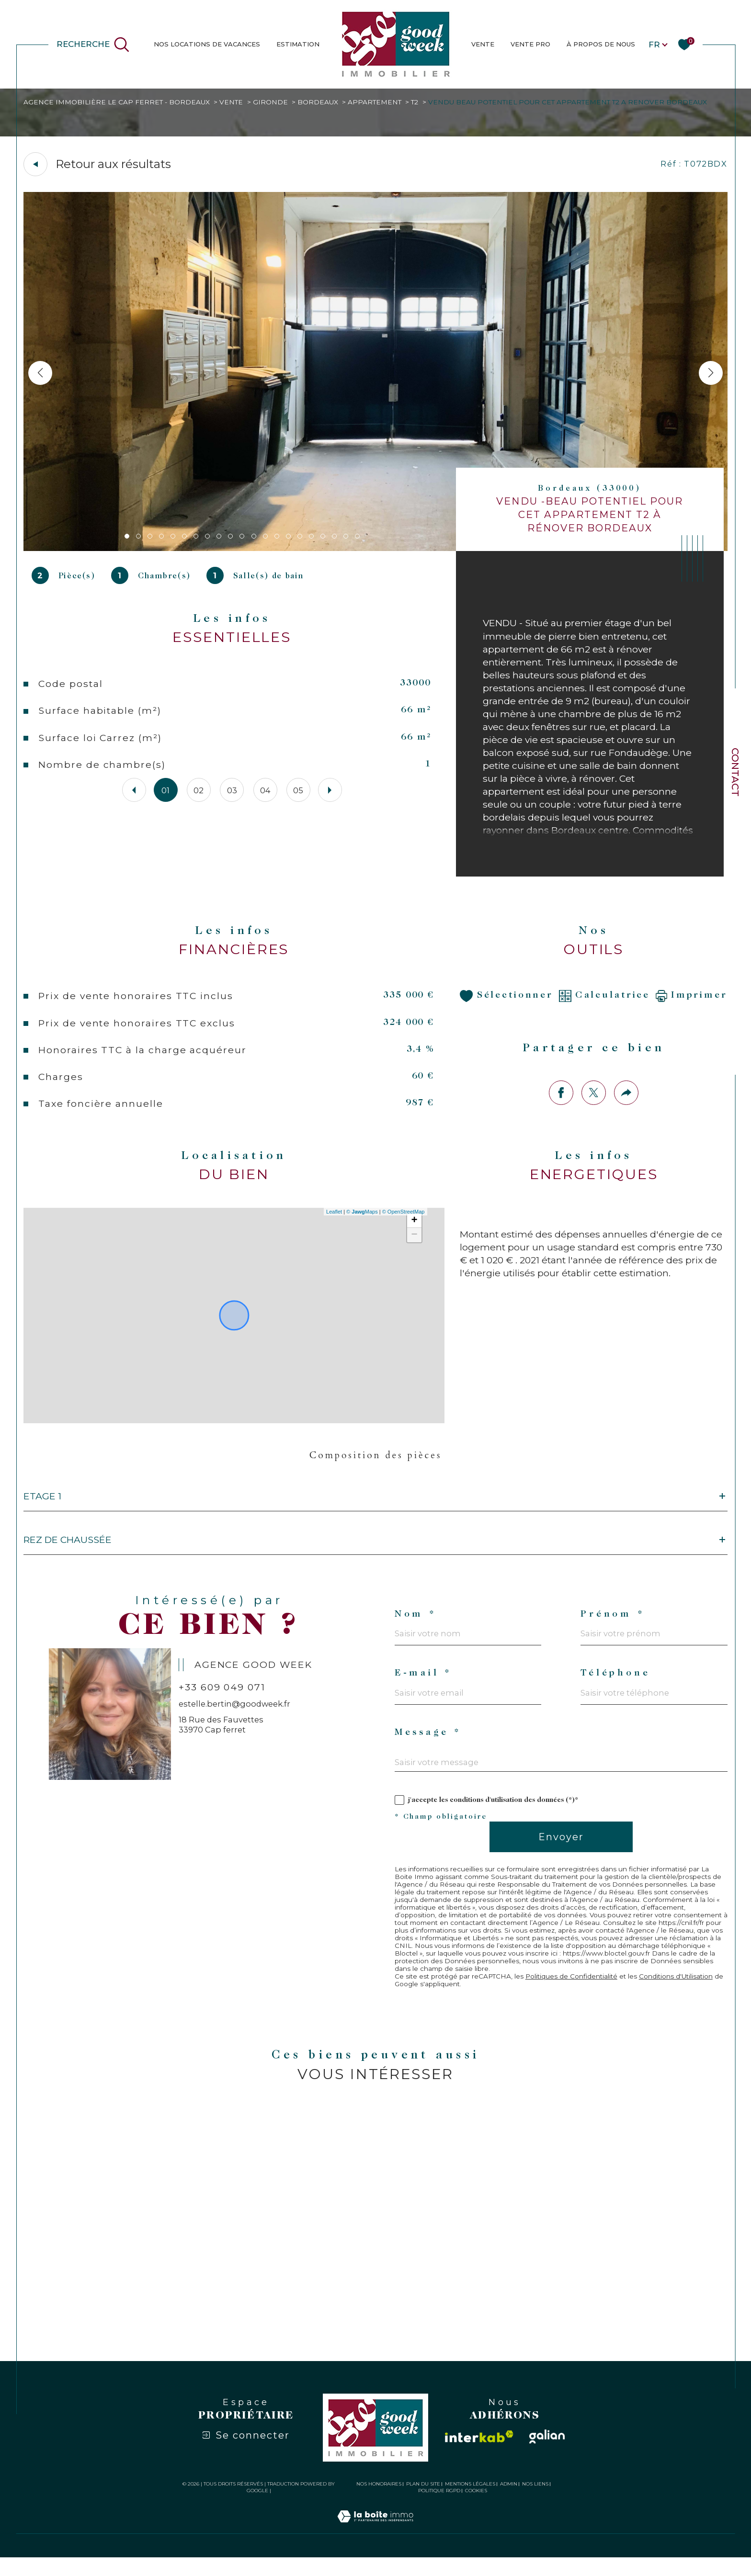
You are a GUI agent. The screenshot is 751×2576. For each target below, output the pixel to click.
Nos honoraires (378, 2502)
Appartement (379, 102)
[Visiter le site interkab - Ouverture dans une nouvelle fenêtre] (479, 2455)
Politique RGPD (439, 2509)
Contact (735, 772)
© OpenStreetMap (403, 1219)
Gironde (273, 102)
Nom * (415, 1626)
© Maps (361, 1219)
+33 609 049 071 (223, 1700)
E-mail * (424, 1687)
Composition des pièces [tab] (375, 1463)
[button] (710, 373)
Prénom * (613, 1626)
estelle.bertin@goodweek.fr (235, 1716)
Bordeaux (321, 102)
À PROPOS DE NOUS (601, 44)
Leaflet (333, 1219)
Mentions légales (470, 2502)
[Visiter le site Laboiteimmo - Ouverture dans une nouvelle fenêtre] (375, 2546)
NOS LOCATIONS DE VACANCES (207, 44)
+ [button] (413, 1228)
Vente (234, 102)
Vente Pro (530, 44)
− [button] (413, 1243)
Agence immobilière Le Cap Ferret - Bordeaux (118, 102)
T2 (420, 102)
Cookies (476, 2509)
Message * (429, 1748)
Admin (508, 2502)
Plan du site (423, 2502)
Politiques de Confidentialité (575, 1993)
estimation (297, 44)
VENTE (482, 44)
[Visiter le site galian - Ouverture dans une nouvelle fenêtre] (547, 2455)
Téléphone (616, 1687)
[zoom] (375, 548)
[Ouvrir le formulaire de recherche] (93, 44)
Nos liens (535, 2502)
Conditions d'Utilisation (683, 1993)
